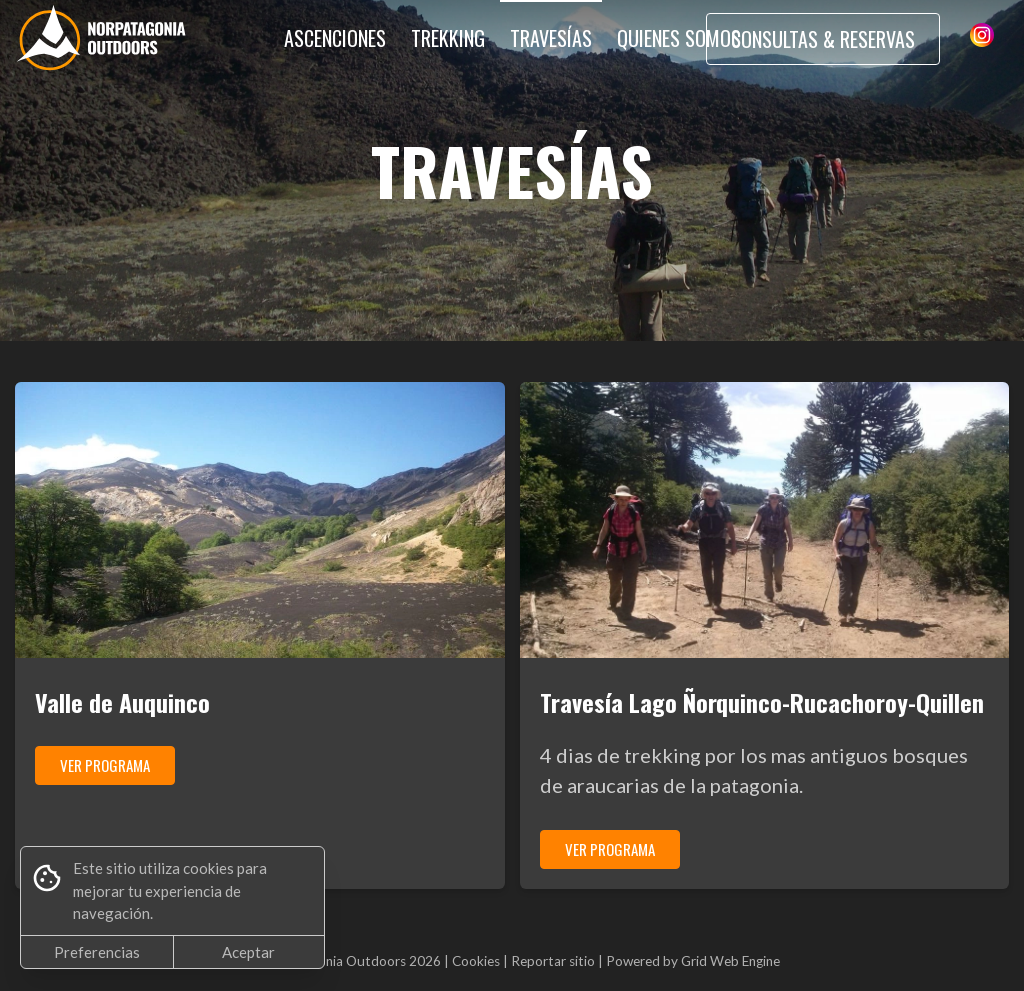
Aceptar (248, 952)
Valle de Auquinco (122, 702)
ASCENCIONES (335, 38)
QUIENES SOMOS (679, 38)
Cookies (476, 961)
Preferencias (97, 952)
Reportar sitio (553, 961)
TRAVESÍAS (551, 38)
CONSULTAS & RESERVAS (823, 39)
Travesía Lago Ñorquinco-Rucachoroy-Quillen (762, 702)
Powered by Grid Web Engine (693, 961)
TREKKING (448, 38)
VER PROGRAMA (105, 765)
